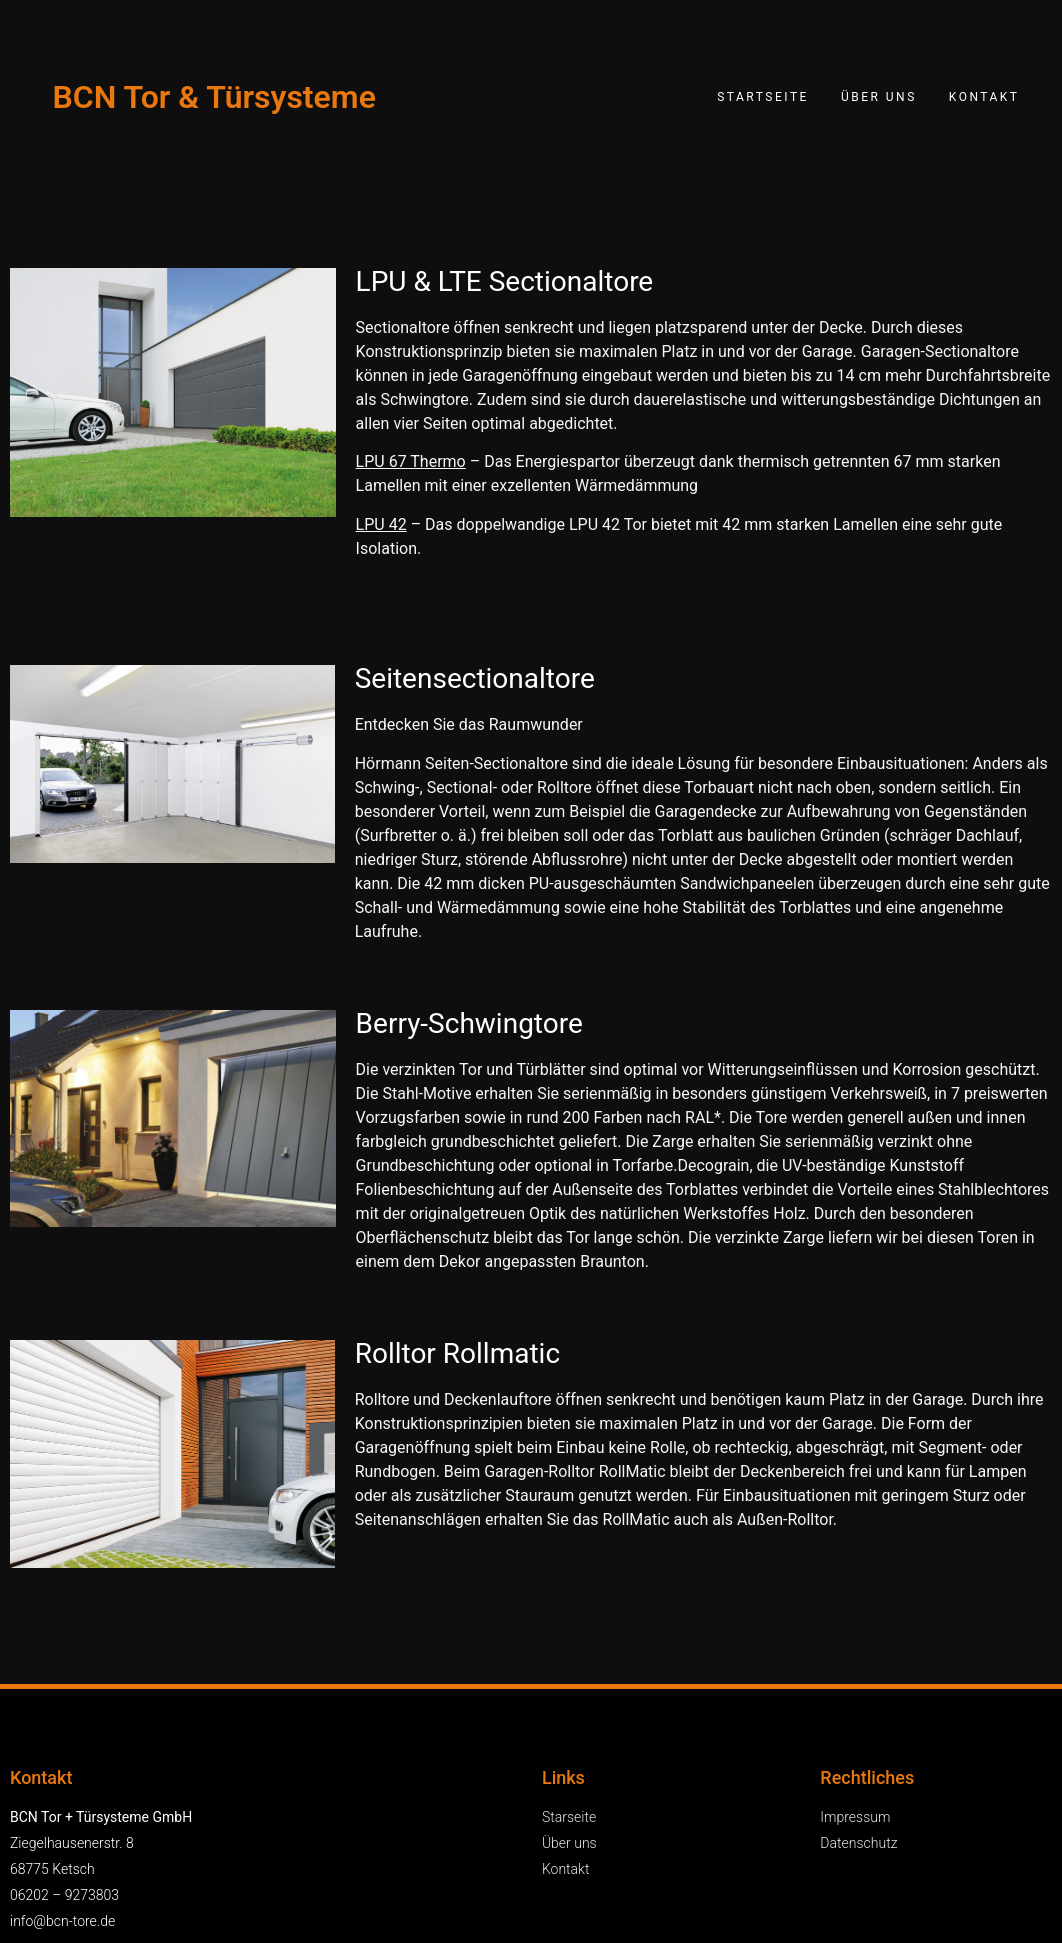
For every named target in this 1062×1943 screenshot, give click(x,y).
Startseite (763, 97)
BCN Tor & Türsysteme (213, 97)
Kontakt (984, 97)
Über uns (879, 97)
